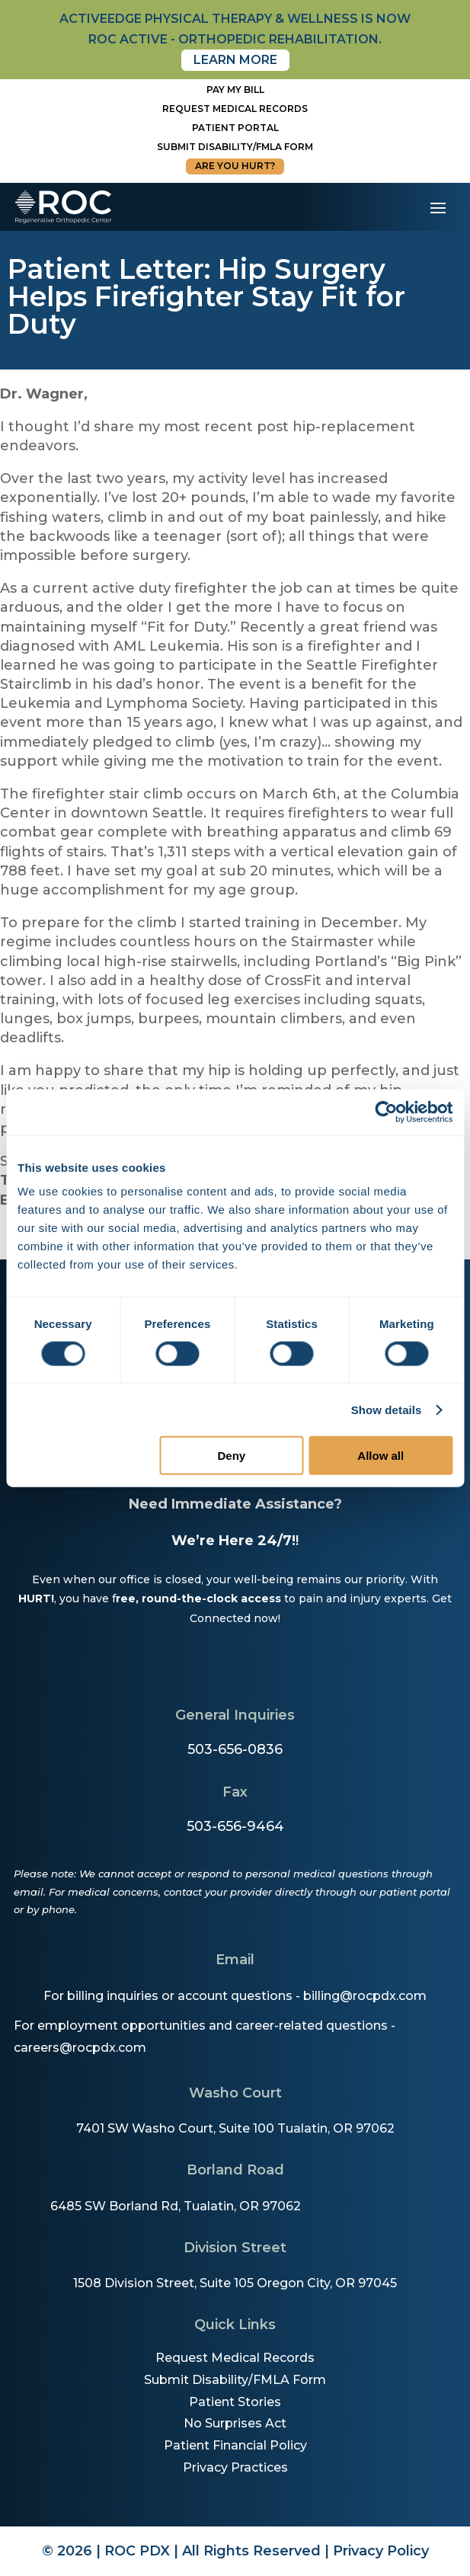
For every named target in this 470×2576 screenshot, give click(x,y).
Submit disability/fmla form (235, 146)
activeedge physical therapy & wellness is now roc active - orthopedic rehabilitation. (235, 28)
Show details (386, 1409)
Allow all (380, 1455)
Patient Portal (235, 127)
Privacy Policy (381, 2550)
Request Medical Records (235, 108)
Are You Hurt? (235, 165)
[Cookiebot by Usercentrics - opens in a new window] (385, 1111)
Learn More (235, 60)
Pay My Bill (235, 89)
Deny (232, 1455)
